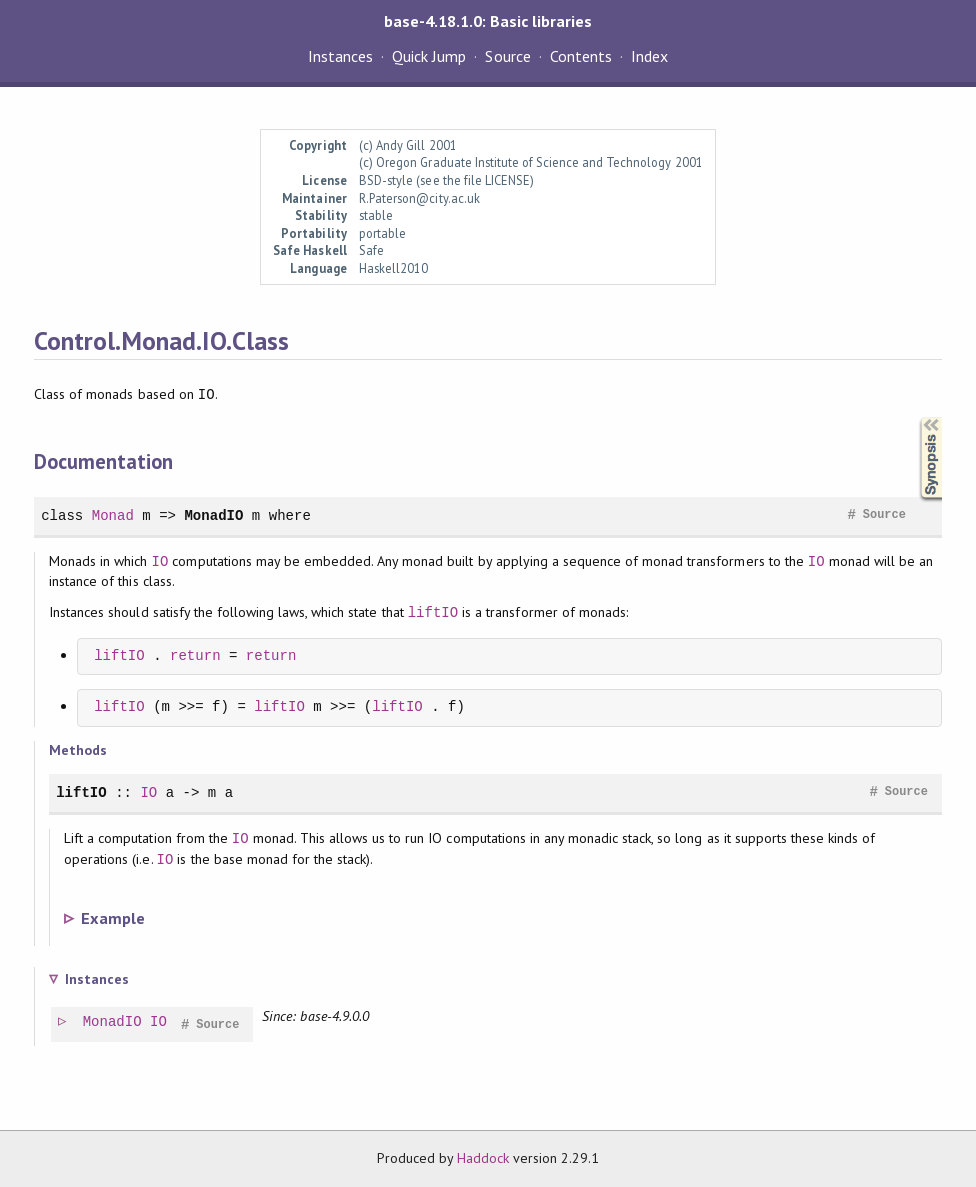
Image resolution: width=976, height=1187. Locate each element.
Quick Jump (429, 56)
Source (507, 56)
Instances (340, 56)
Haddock (483, 1158)
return (195, 656)
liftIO (433, 612)
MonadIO (213, 515)
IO (160, 561)
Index (649, 56)
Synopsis (915, 417)
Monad (113, 515)
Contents (581, 56)
